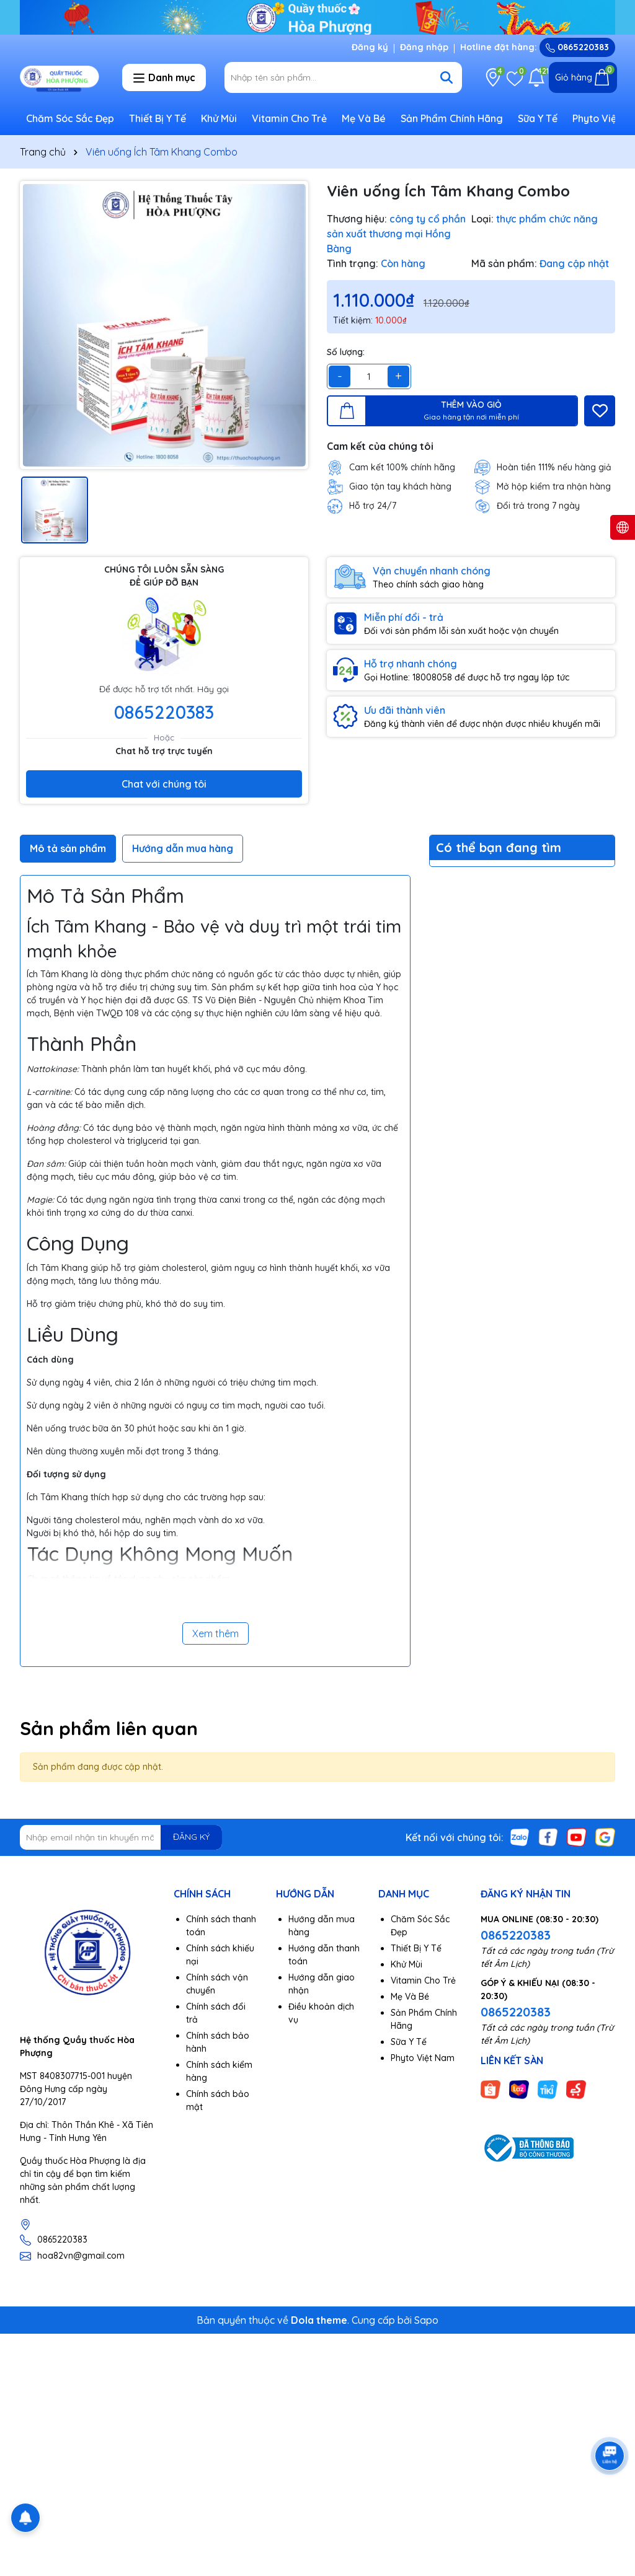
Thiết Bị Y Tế (157, 118)
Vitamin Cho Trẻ (289, 118)
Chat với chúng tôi (164, 784)
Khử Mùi (219, 118)
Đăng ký (370, 47)
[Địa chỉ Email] (121, 1837)
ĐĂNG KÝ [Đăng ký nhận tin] (191, 1836)
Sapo (426, 2320)
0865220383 (577, 47)
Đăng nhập (424, 47)
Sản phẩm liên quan (109, 1728)
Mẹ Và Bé (364, 118)
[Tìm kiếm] (446, 77)
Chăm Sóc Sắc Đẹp (70, 118)
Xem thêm (215, 1633)
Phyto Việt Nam (423, 2058)
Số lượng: (346, 352)
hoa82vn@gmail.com (81, 2255)
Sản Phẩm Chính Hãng (452, 118)
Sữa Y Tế (537, 118)
